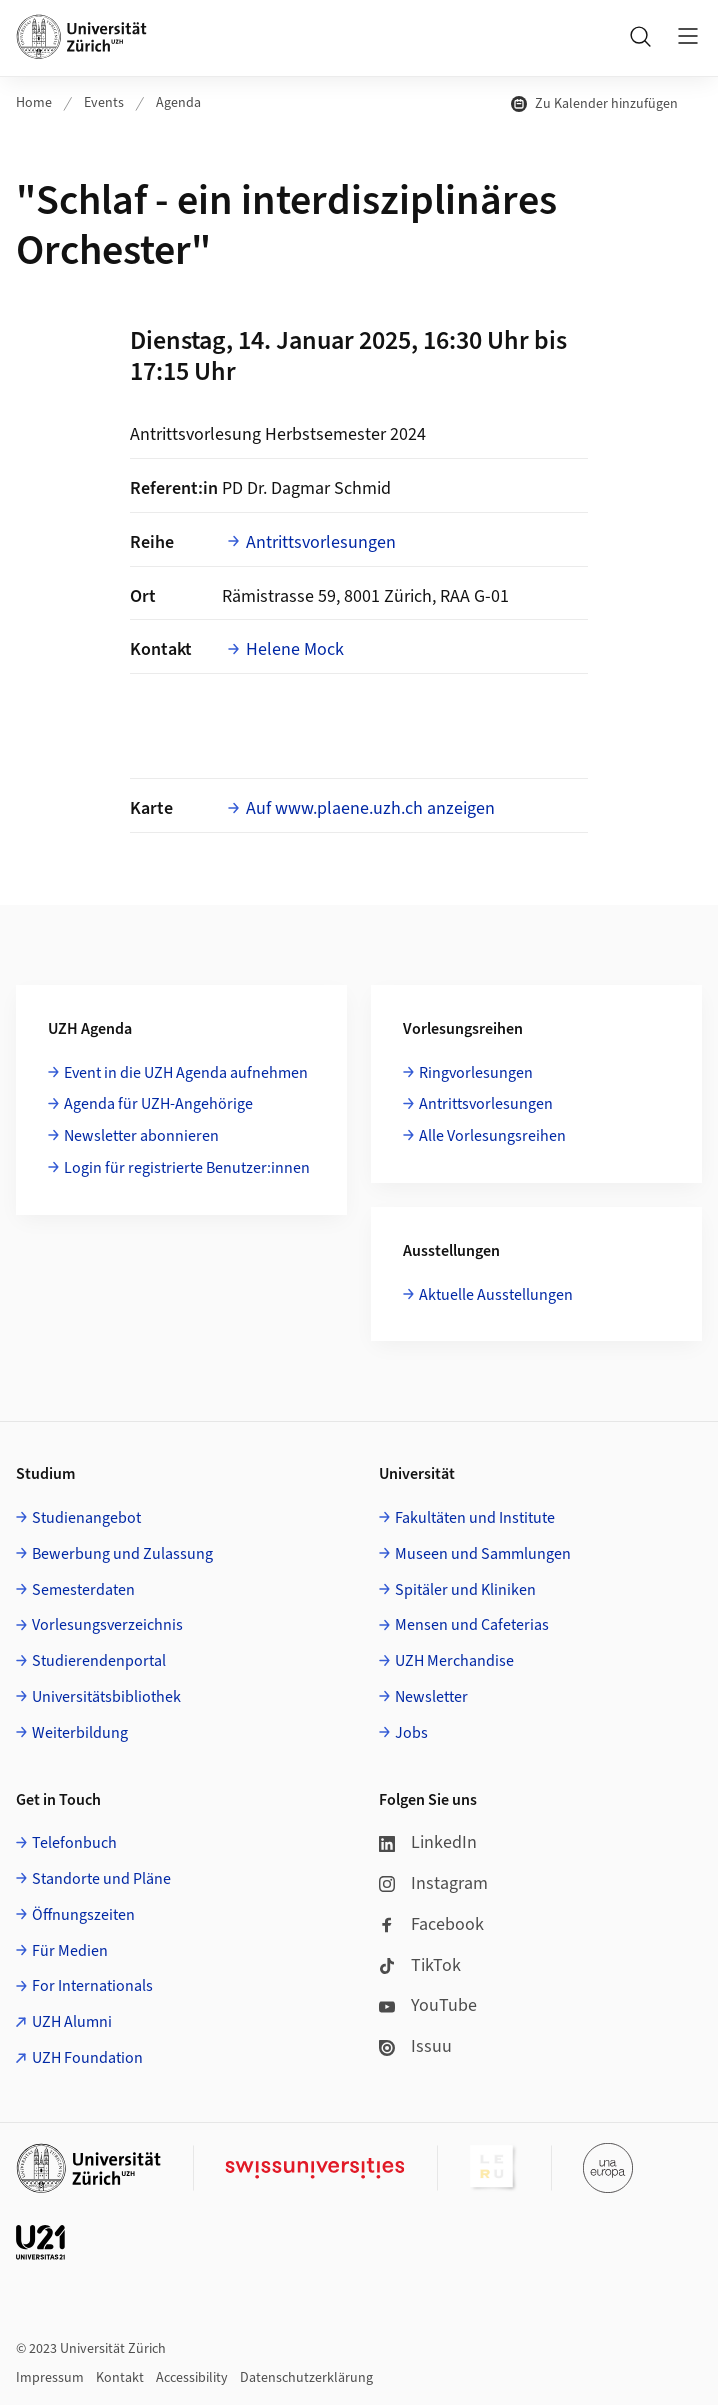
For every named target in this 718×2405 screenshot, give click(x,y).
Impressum (50, 2378)
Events (104, 103)
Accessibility (192, 2378)
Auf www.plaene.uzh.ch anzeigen (370, 808)
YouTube (428, 2005)
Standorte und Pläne (101, 1879)
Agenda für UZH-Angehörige (158, 1104)
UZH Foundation (87, 2058)
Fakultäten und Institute (475, 1518)
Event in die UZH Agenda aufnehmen (186, 1073)
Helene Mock (295, 649)
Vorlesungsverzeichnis (107, 1625)
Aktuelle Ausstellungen (496, 1295)
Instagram (433, 1883)
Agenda (178, 103)
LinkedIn (428, 1842)
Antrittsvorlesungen (321, 542)
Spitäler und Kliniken (465, 1590)
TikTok (420, 1965)
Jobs (411, 1733)
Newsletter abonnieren (141, 1136)
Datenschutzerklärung (306, 2378)
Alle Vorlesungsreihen (492, 1136)
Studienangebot (86, 1518)
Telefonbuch (74, 1843)
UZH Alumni (72, 2022)
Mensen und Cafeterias (472, 1625)
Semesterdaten (83, 1590)
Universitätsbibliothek (106, 1697)
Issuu (415, 2046)
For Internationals (92, 1986)
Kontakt (120, 2378)
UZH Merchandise (454, 1661)
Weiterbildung (80, 1733)
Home (34, 103)
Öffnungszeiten (83, 1915)
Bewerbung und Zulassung (122, 1554)
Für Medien (70, 1951)
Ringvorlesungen (476, 1073)
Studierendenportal (99, 1661)
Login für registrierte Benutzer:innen (187, 1168)
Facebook (431, 1924)
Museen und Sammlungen (483, 1554)
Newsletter (431, 1697)
